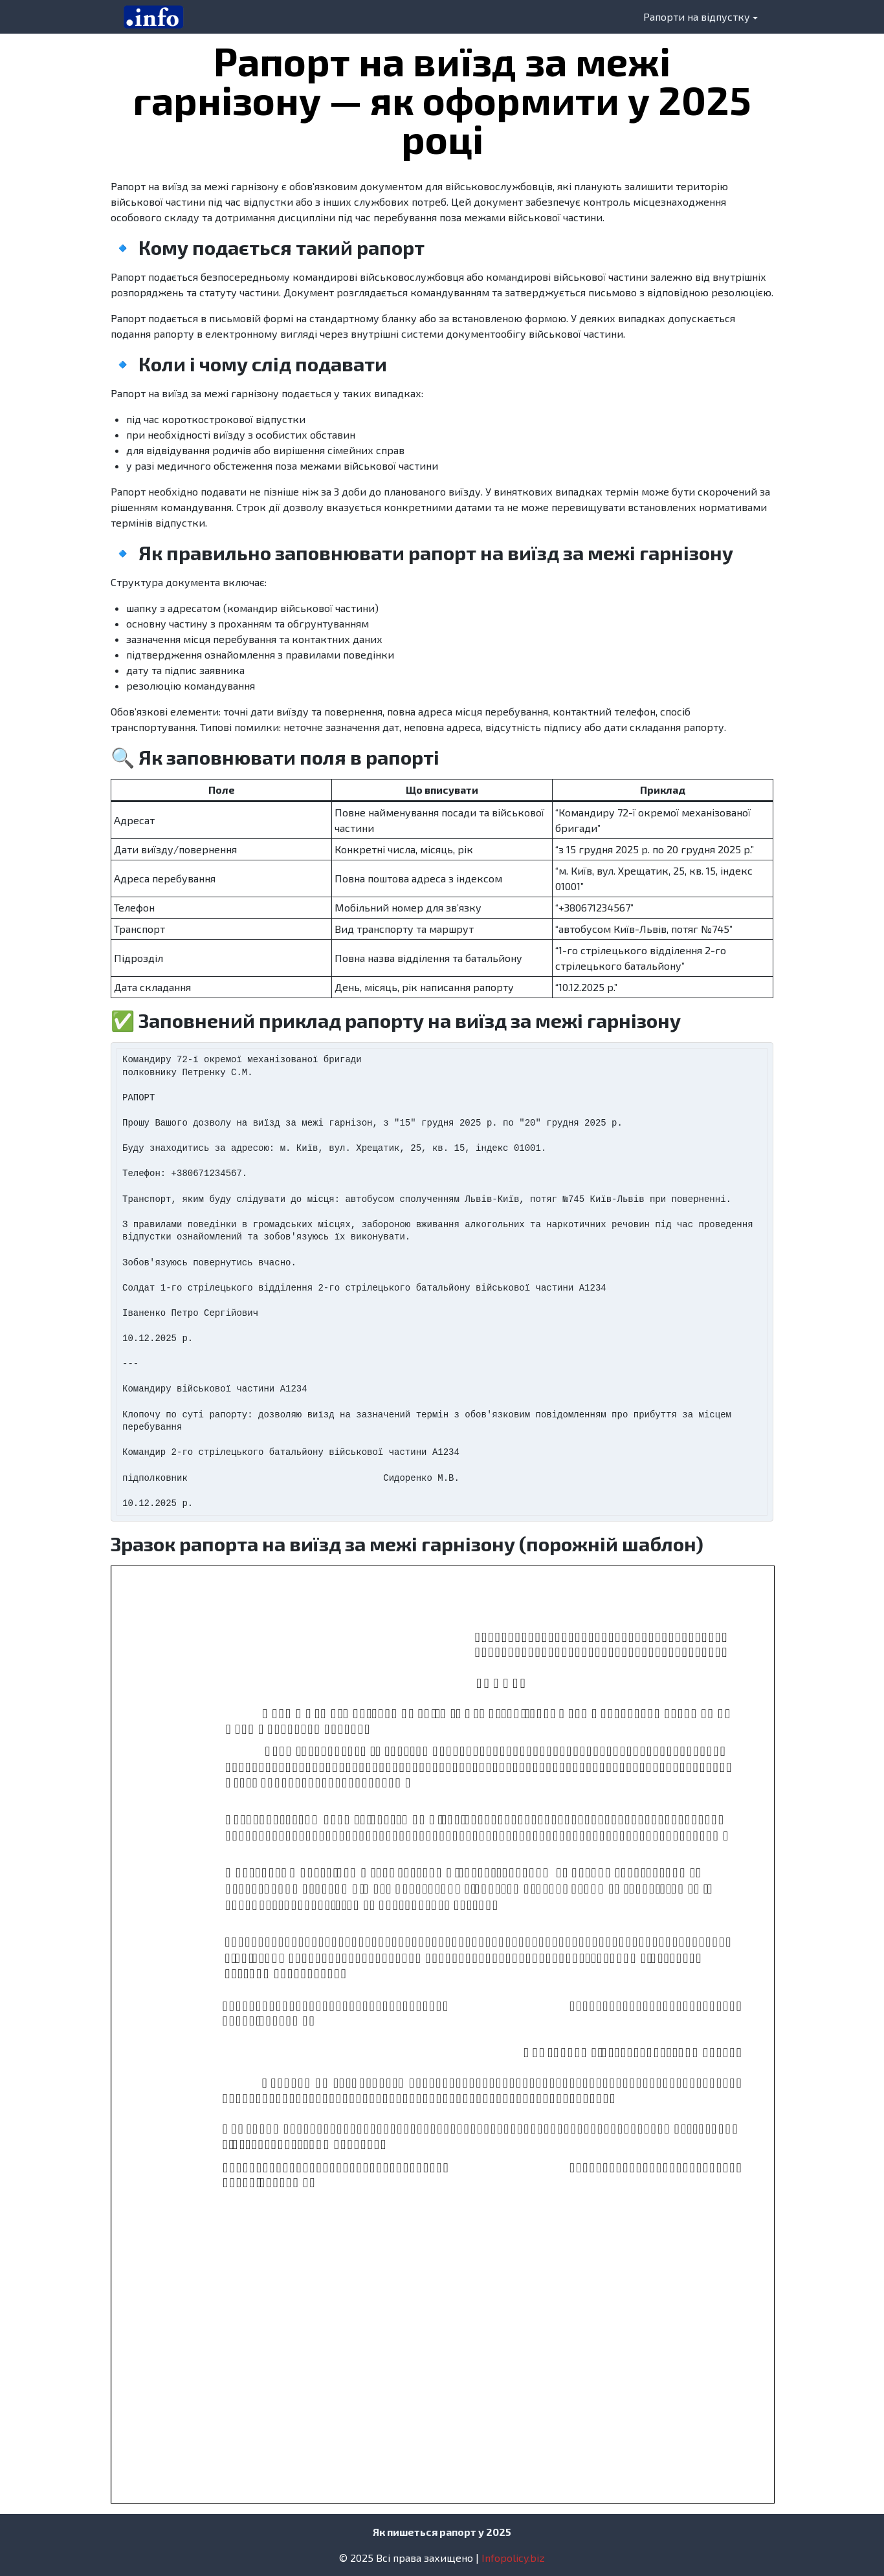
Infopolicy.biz (513, 2557)
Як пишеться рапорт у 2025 (442, 2532)
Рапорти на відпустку (696, 16)
